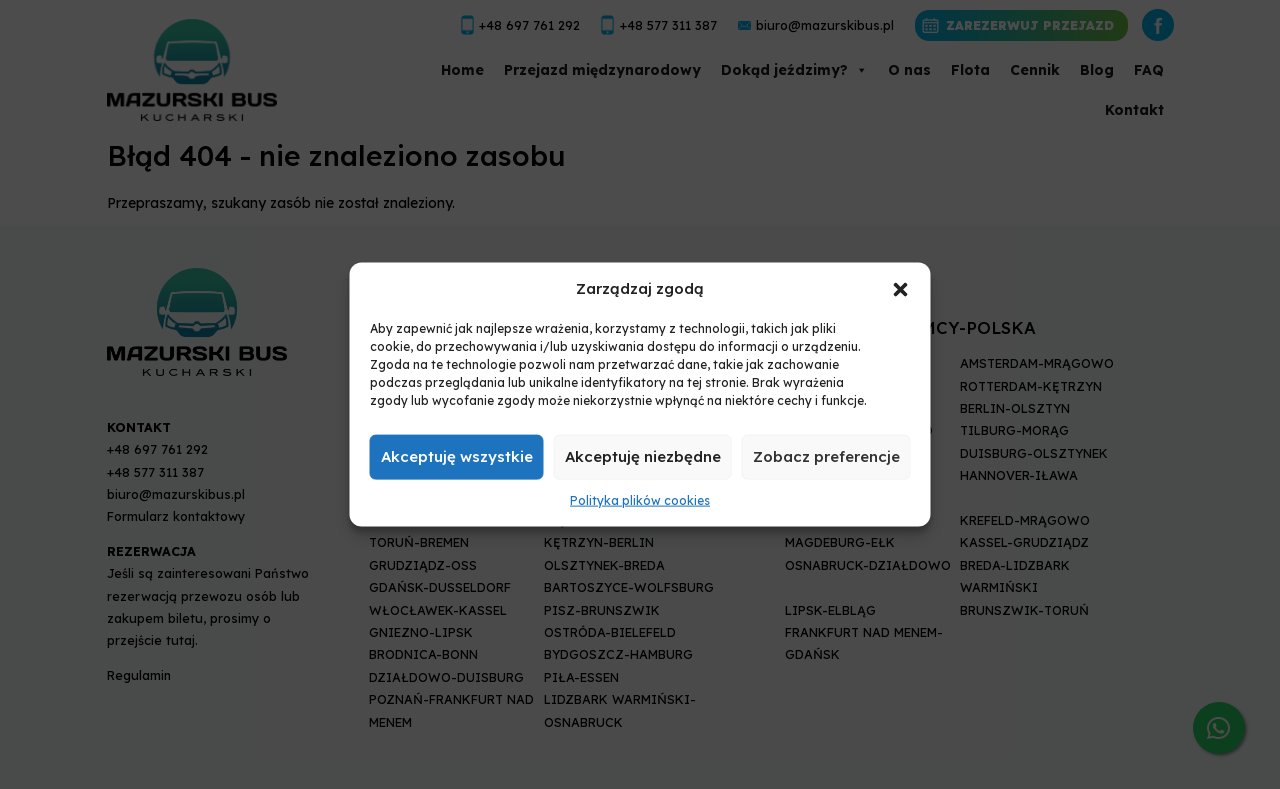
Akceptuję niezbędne (643, 456)
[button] (901, 288)
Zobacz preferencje (826, 456)
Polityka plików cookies (640, 500)
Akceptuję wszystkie (457, 456)
